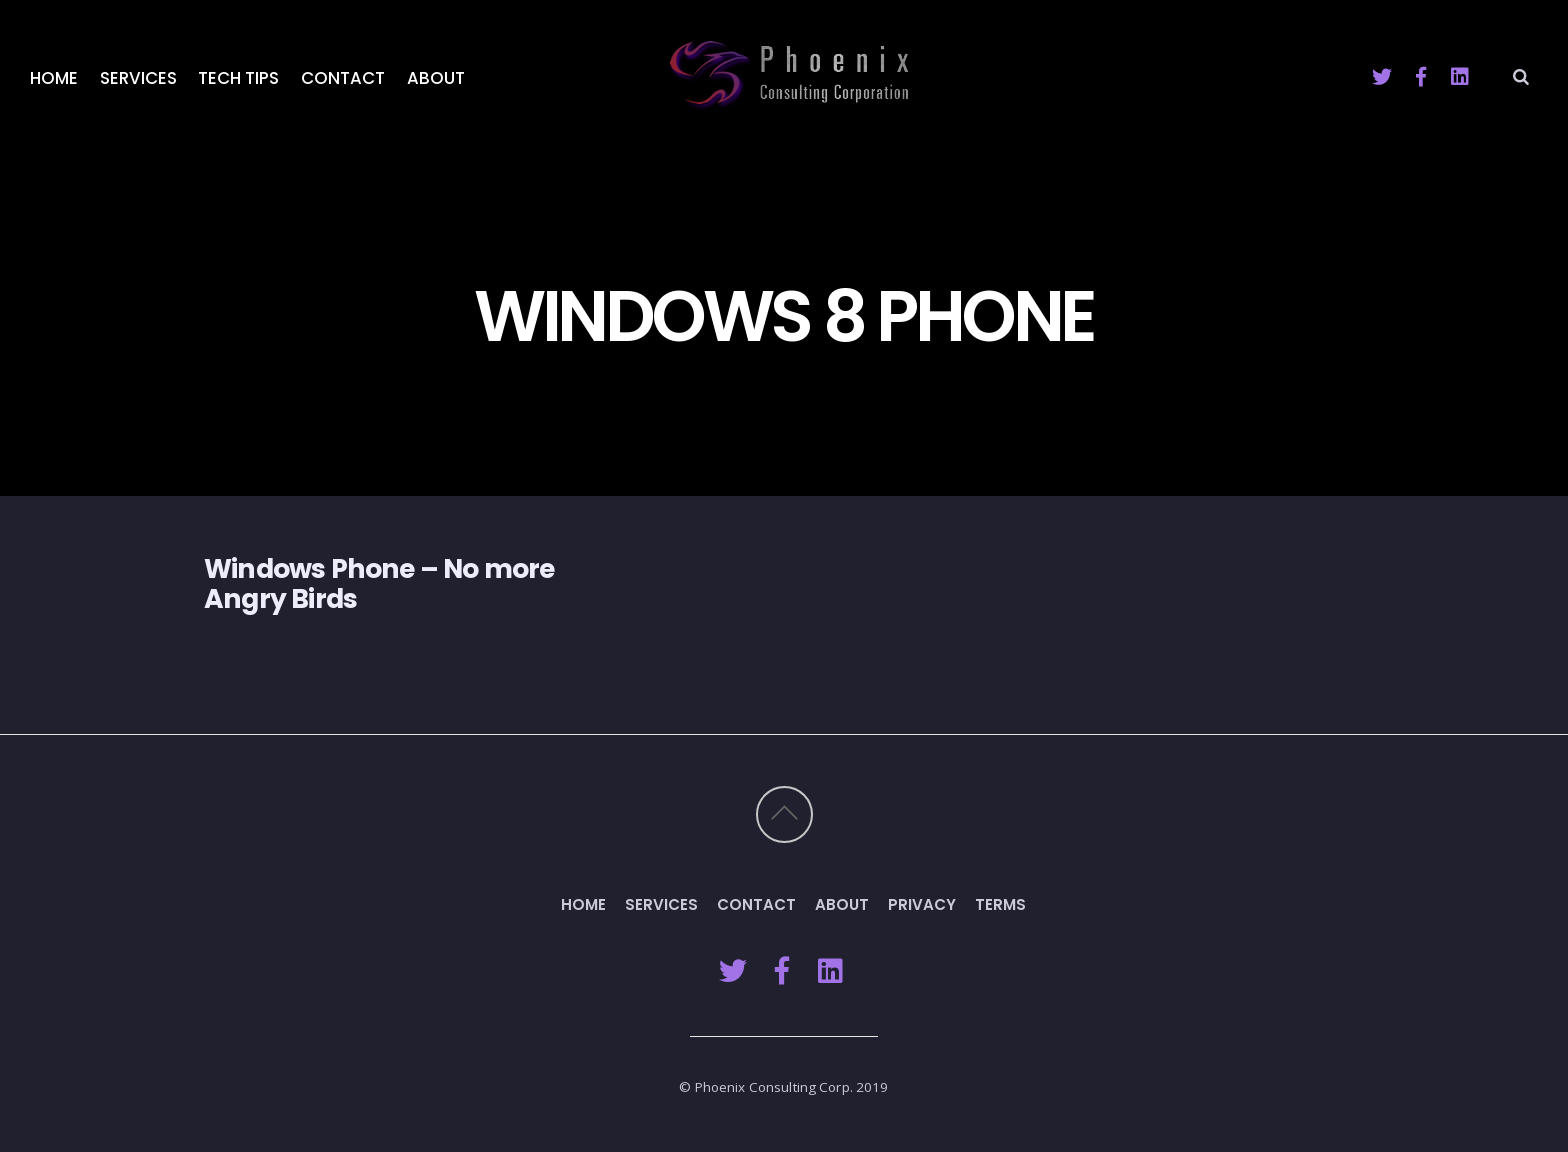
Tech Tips (238, 78)
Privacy (922, 904)
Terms (1000, 904)
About (436, 78)
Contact (343, 78)
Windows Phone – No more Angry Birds (379, 583)
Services (138, 78)
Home (54, 78)
